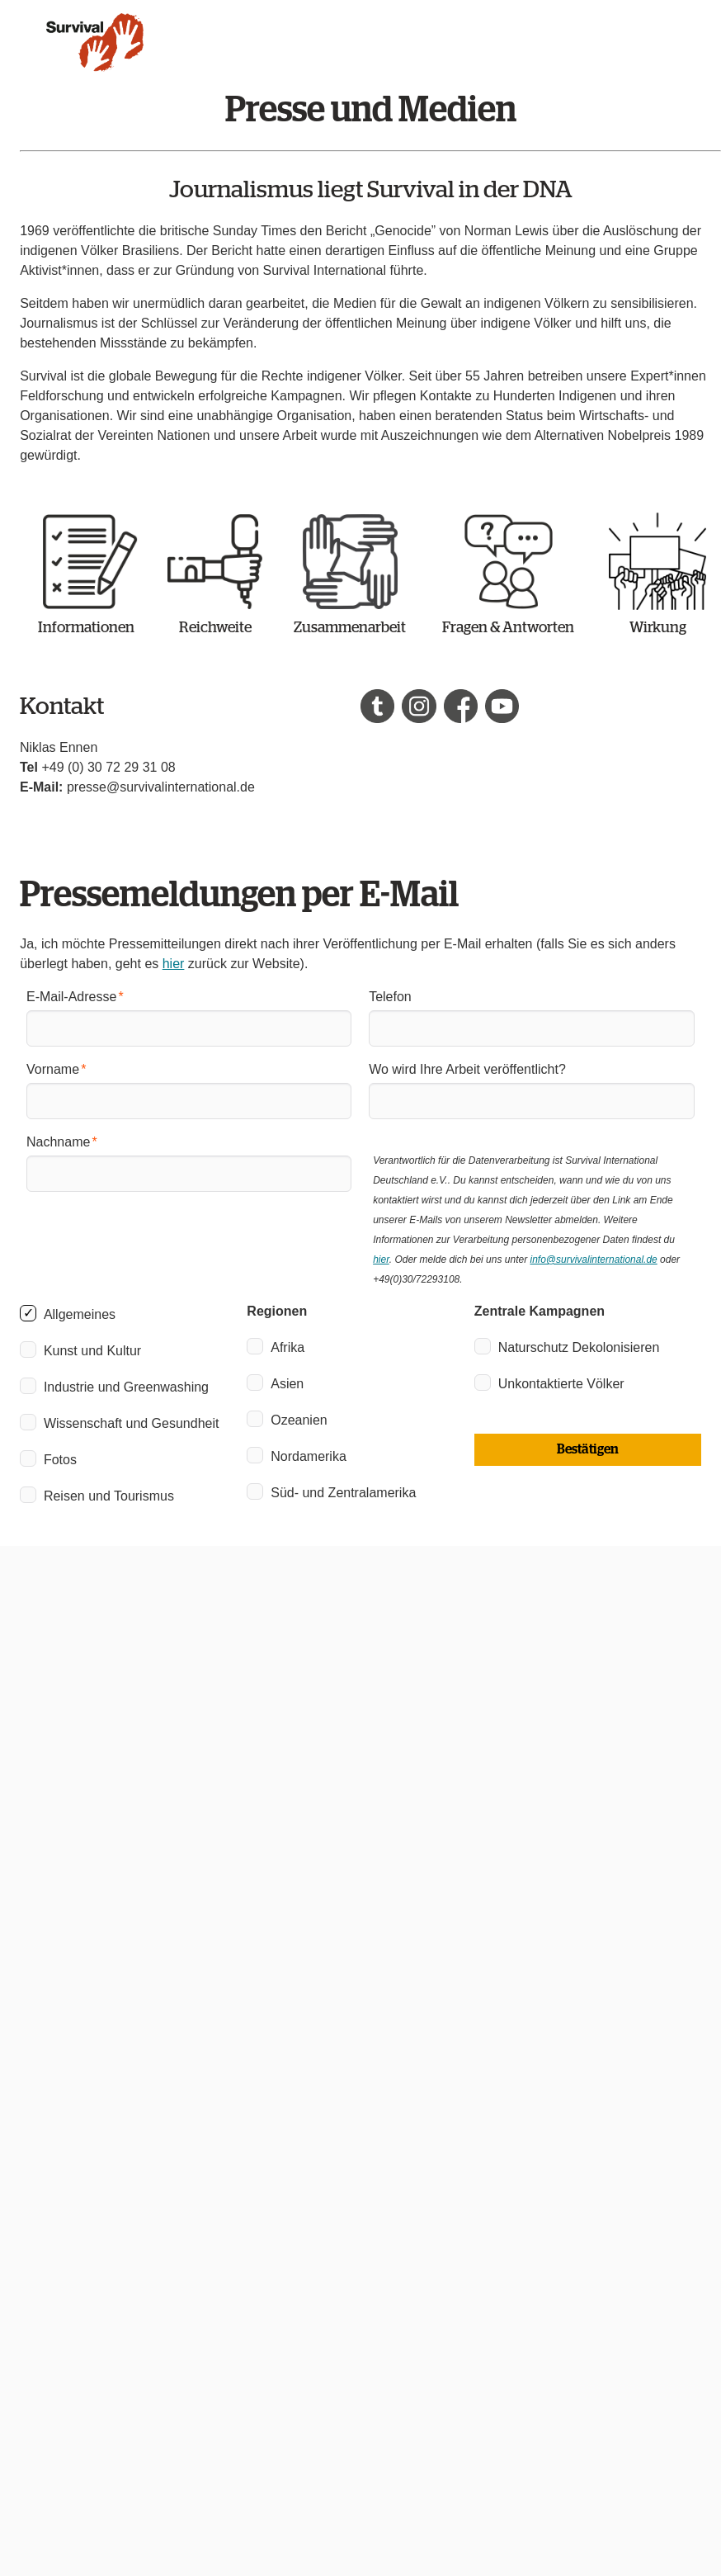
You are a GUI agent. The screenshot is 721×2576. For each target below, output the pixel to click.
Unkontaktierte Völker (561, 1384)
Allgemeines (79, 1314)
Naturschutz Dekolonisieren (579, 1347)
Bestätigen (588, 1449)
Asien (287, 1384)
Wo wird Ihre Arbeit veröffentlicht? (467, 1069)
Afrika (287, 1347)
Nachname (58, 1142)
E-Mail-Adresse (71, 997)
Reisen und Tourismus (109, 1496)
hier (174, 964)
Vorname (52, 1069)
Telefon (390, 997)
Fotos (60, 1460)
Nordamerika (308, 1456)
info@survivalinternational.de (593, 1259)
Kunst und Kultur (92, 1351)
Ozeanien (299, 1420)
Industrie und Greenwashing (126, 1387)
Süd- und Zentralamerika (343, 1493)
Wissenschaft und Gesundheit (131, 1423)
